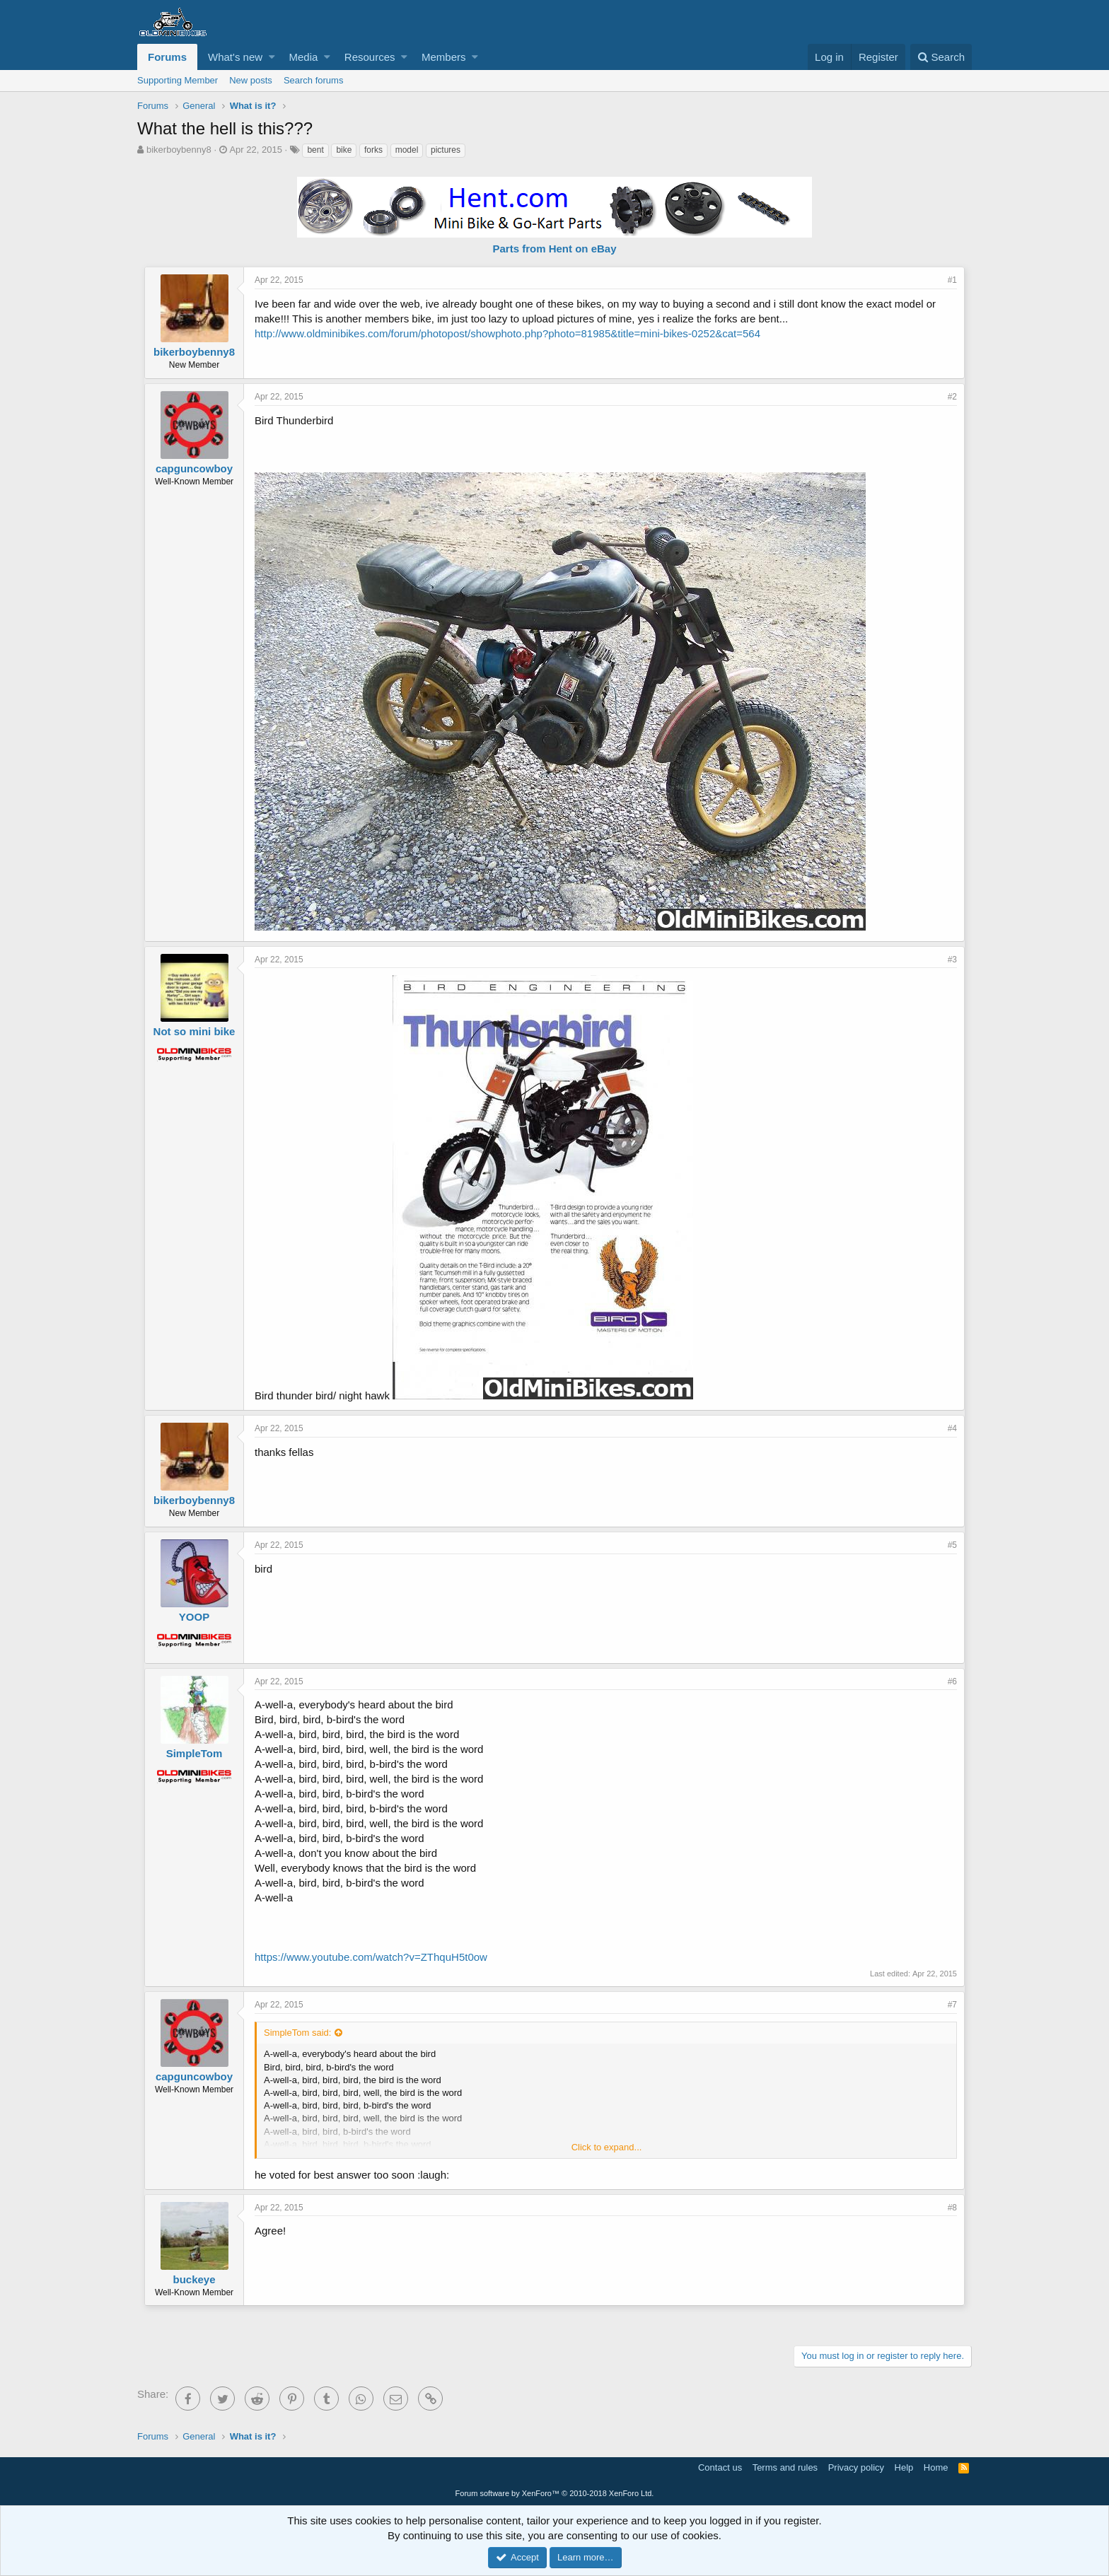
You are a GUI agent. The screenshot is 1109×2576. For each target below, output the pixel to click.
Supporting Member (177, 80)
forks (373, 150)
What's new (235, 57)
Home (936, 2467)
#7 (952, 2005)
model (407, 150)
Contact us (720, 2467)
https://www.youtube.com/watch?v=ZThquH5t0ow (371, 1957)
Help (904, 2467)
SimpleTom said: (297, 2032)
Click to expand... (606, 2147)
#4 (952, 1428)
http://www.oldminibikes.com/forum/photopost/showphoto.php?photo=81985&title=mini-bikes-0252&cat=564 (507, 333)
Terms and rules (785, 2467)
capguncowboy (194, 468)
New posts (250, 80)
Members (444, 57)
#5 (952, 1545)
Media (303, 57)
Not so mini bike (194, 1031)
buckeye (194, 2279)
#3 (952, 959)
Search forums (314, 80)
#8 (952, 2208)
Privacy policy (856, 2467)
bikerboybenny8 (178, 149)
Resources (369, 57)
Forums (167, 57)
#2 (952, 397)
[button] (272, 57)
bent (315, 150)
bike (344, 150)
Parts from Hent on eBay (554, 249)
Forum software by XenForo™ (554, 2493)
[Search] (941, 57)
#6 (952, 1681)
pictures (445, 150)
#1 (952, 280)
